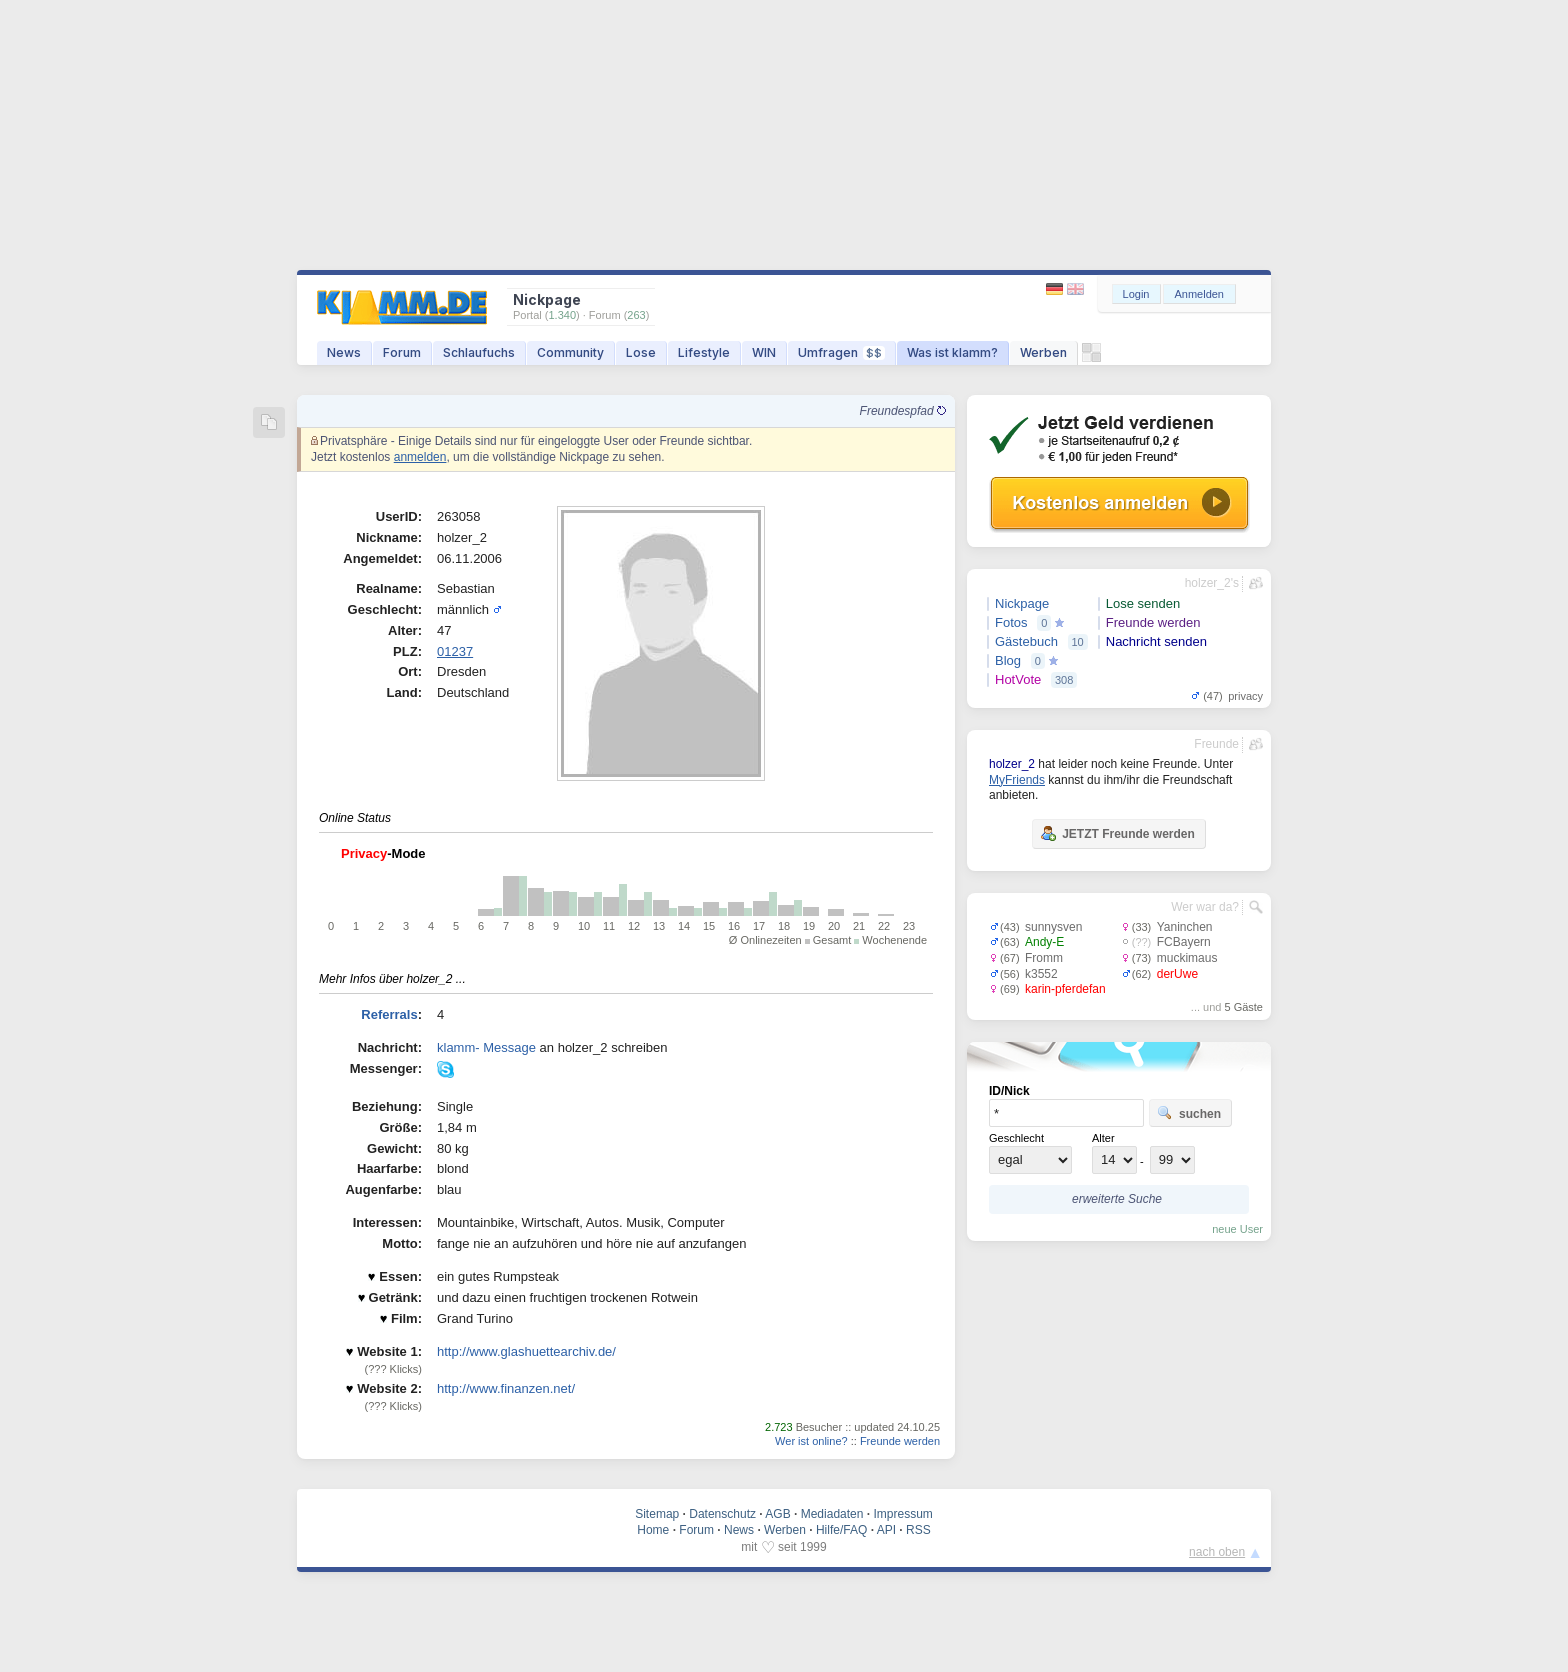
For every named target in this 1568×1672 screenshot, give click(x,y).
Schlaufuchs (479, 352)
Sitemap (657, 1514)
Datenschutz (722, 1514)
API (886, 1530)
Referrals (389, 1014)
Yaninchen (1185, 927)
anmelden (420, 457)
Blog (1008, 660)
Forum (402, 352)
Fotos (1011, 622)
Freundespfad (903, 411)
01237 (455, 651)
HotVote (1018, 679)
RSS (918, 1530)
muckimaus (1187, 958)
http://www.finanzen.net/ (506, 1388)
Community (570, 352)
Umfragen (841, 352)
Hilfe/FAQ (841, 1530)
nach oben (1217, 1552)
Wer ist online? (811, 1441)
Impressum (902, 1514)
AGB (777, 1514)
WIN (764, 352)
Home (653, 1530)
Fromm (1044, 958)
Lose (641, 352)
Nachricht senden (1156, 641)
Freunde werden (900, 1441)
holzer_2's (1212, 583)
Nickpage (1022, 603)
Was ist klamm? (952, 352)
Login (1136, 294)
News (344, 352)
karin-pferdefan (1065, 989)
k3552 (1041, 974)
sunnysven (1053, 927)
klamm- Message (486, 1047)
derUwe (1177, 974)
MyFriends (1017, 780)
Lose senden (1143, 603)
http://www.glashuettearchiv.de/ (526, 1351)
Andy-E (1044, 942)
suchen (1189, 1113)
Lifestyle (704, 352)
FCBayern (1184, 942)
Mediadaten (832, 1514)
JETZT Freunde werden (1117, 833)
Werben (1043, 352)
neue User (1237, 1229)
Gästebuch (1026, 641)
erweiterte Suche (1117, 1199)
